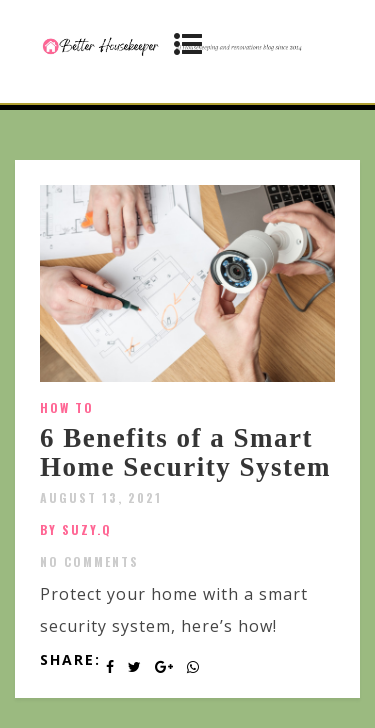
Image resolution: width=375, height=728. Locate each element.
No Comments (89, 561)
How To (67, 407)
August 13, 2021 (101, 497)
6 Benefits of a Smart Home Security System (185, 453)
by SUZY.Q (76, 529)
